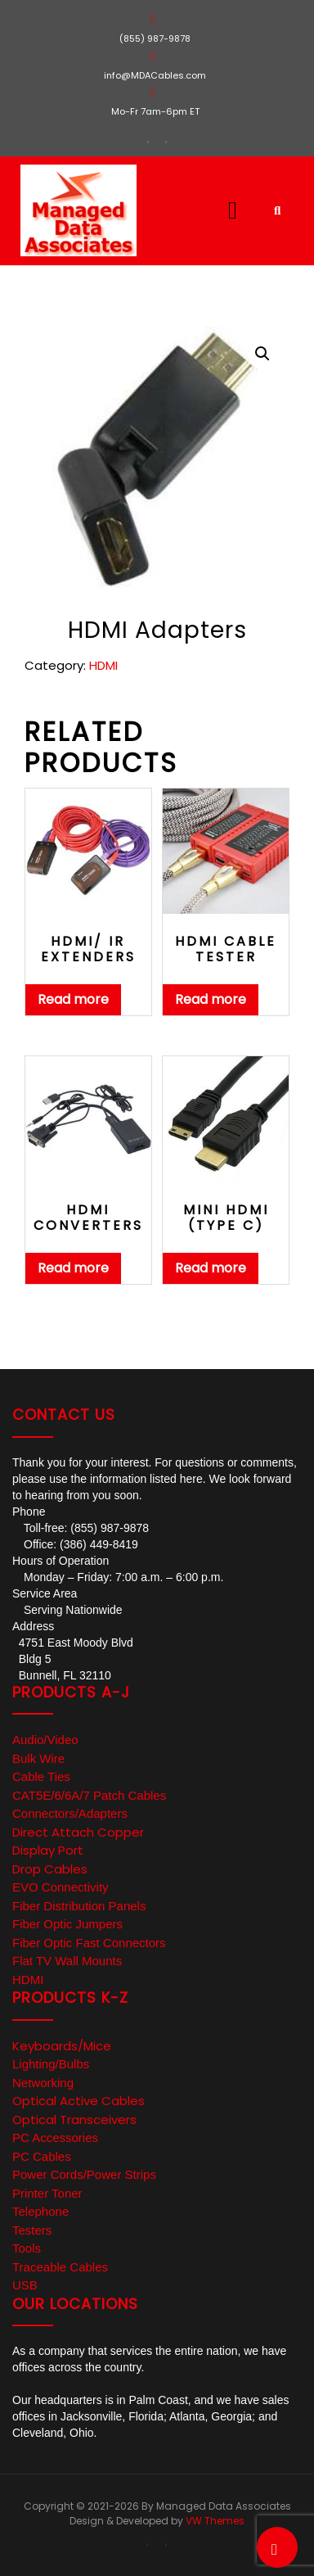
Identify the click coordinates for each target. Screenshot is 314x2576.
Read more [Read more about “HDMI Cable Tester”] (210, 999)
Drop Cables (49, 1869)
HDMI (103, 665)
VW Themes (213, 2521)
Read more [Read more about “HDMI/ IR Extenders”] (73, 999)
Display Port (47, 1850)
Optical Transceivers (74, 2119)
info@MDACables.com (155, 75)
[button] (209, 210)
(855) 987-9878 (155, 38)
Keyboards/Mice (61, 2045)
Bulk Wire (38, 1758)
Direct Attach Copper (78, 1832)
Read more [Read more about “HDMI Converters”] (73, 1268)
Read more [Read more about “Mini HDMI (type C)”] (210, 1268)
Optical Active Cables (78, 2100)
